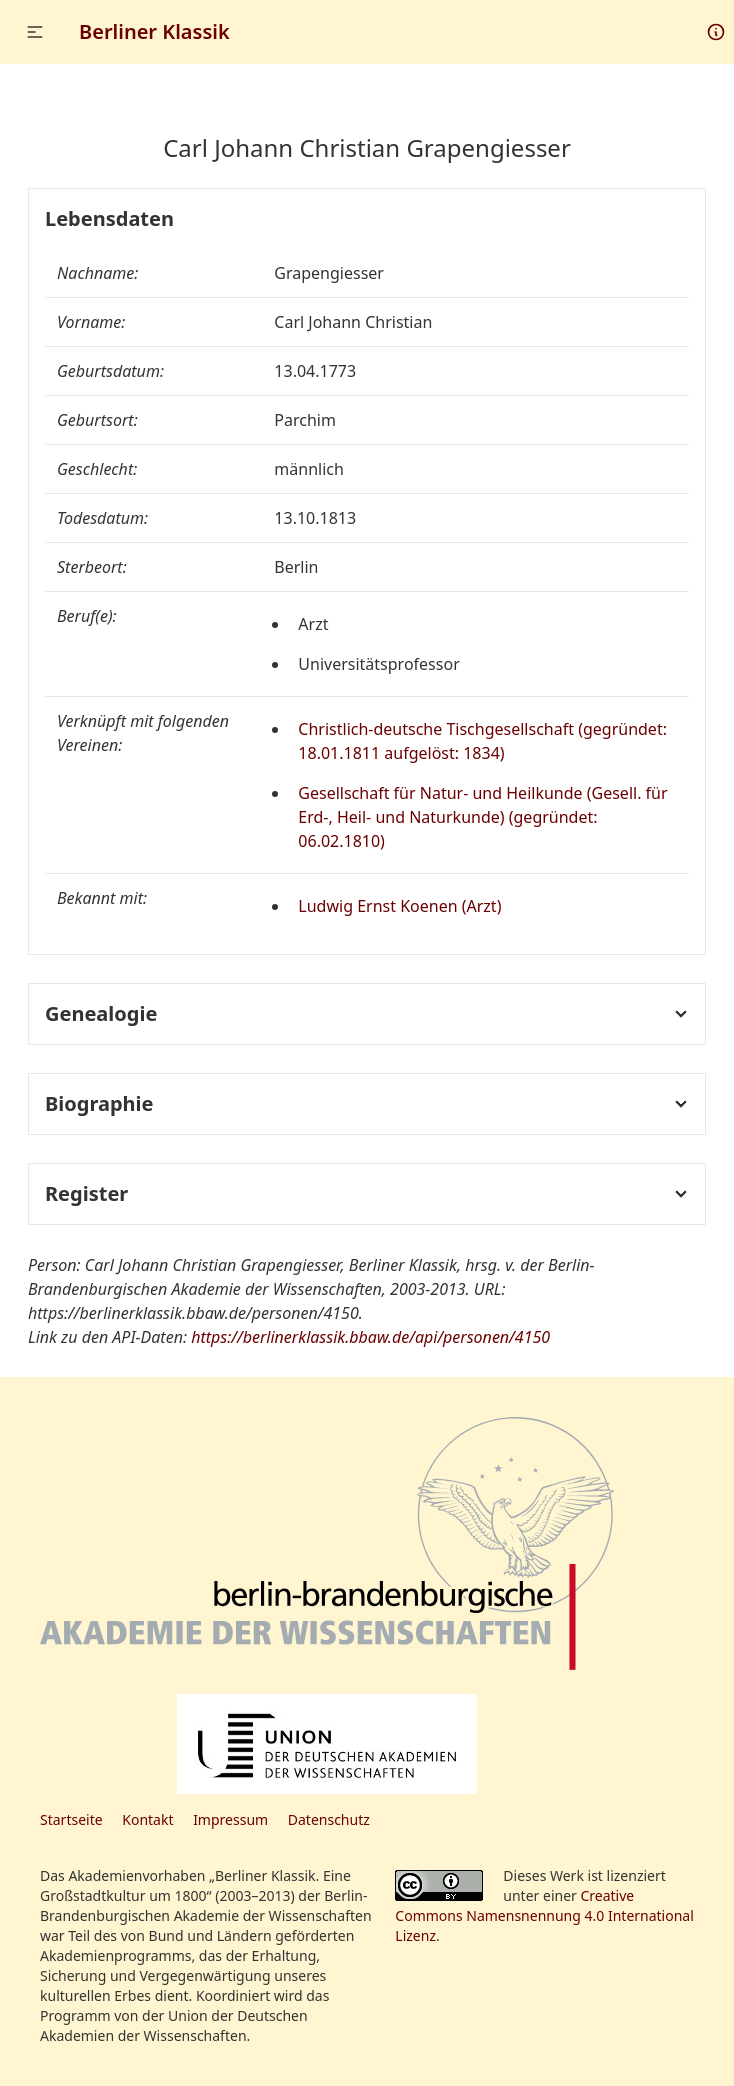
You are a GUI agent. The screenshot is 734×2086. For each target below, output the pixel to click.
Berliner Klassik (154, 31)
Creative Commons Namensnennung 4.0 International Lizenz (544, 1915)
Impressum (230, 1819)
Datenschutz (329, 1819)
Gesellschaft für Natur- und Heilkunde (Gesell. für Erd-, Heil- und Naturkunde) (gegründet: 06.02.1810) (482, 817)
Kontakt (147, 1819)
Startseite (71, 1819)
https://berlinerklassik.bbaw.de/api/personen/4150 (370, 1337)
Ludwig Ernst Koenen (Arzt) (399, 906)
